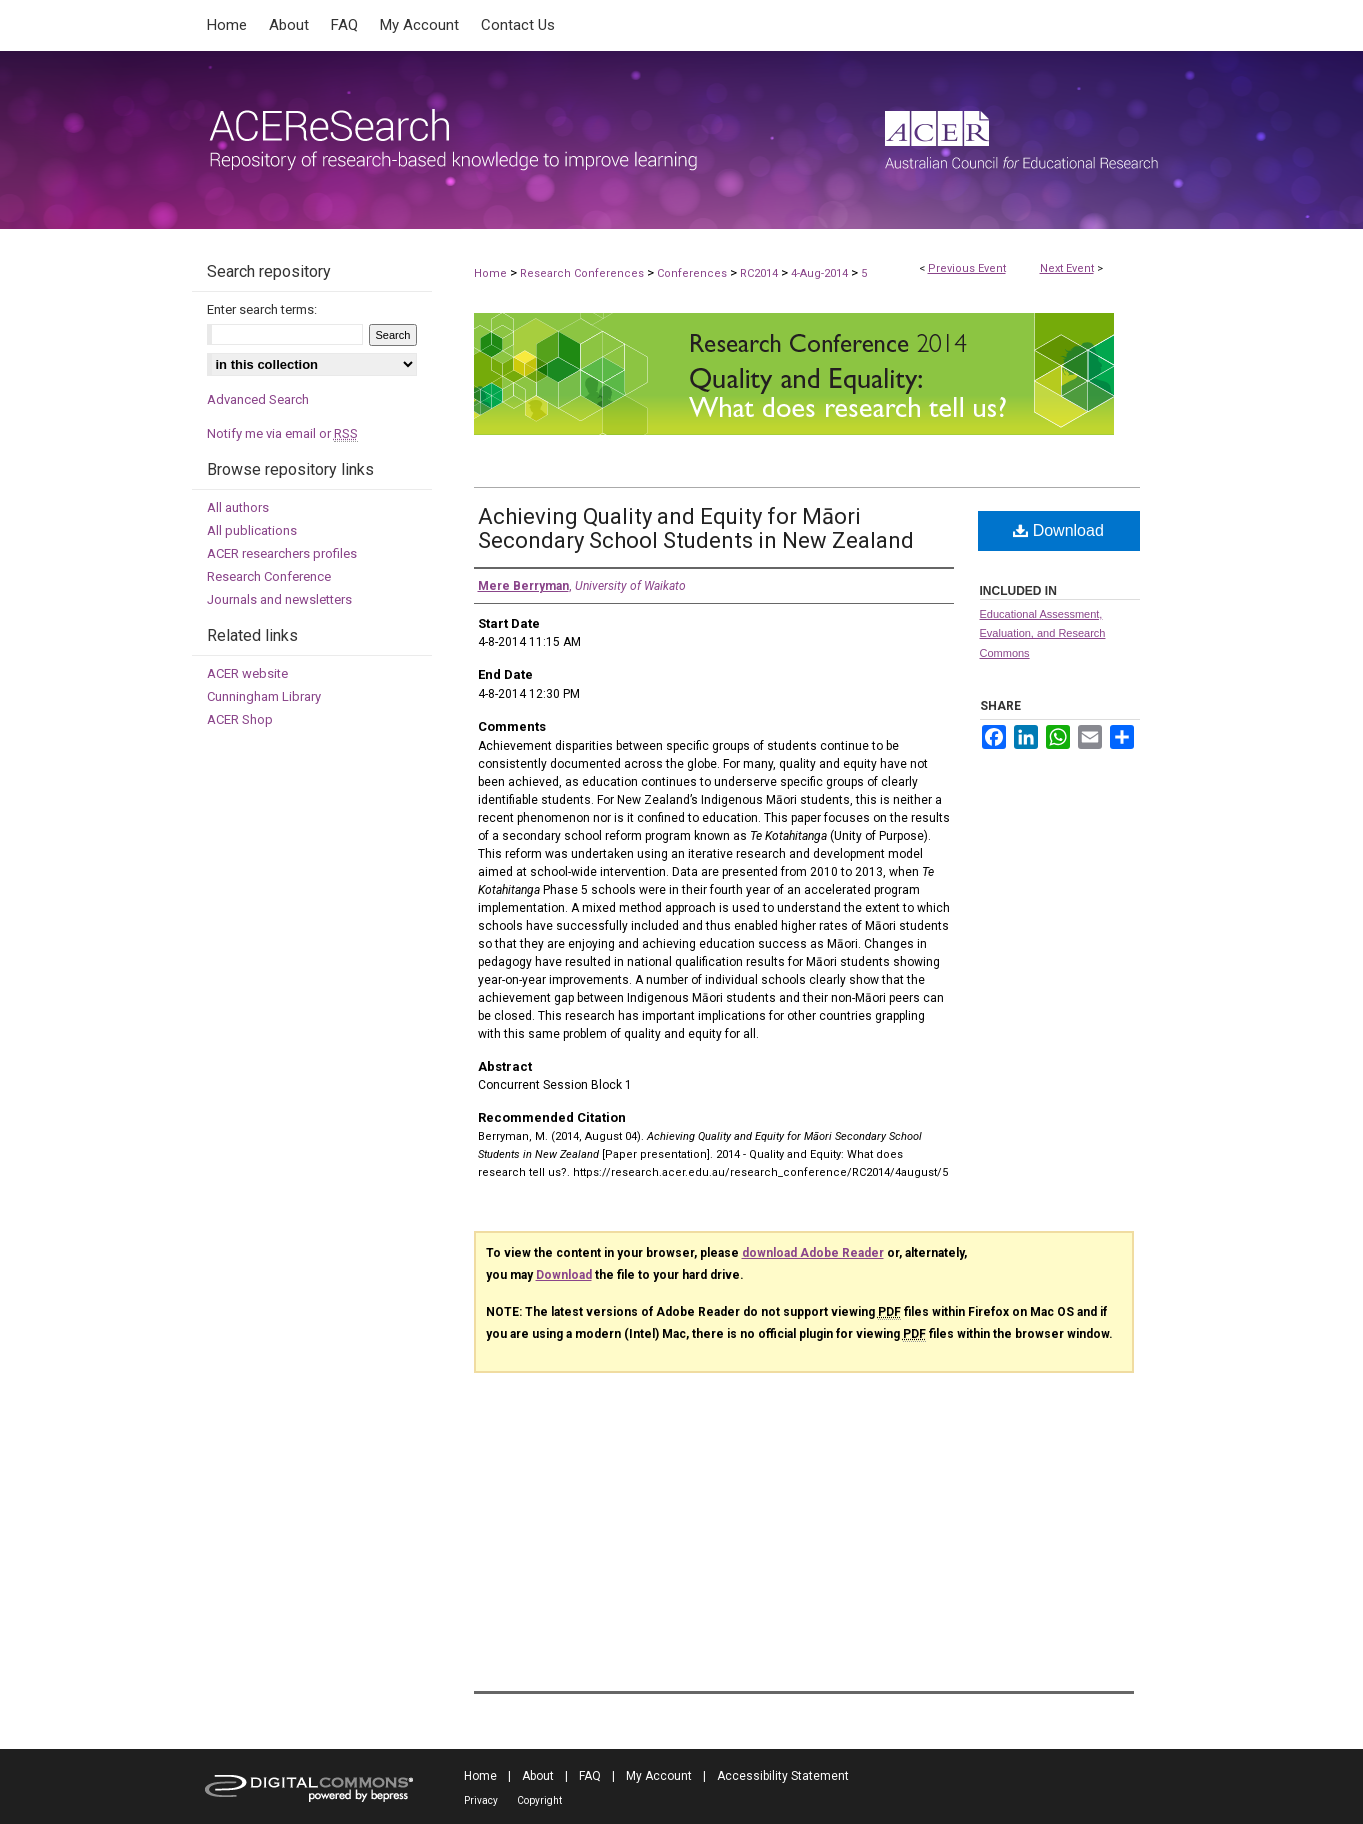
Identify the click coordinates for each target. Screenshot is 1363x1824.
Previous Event (967, 268)
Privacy (481, 1800)
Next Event (1067, 268)
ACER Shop (240, 719)
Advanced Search (258, 399)
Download (1058, 530)
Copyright (539, 1800)
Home (490, 273)
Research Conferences (583, 273)
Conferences (693, 273)
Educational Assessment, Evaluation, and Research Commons (1043, 634)
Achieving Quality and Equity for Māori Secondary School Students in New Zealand (696, 528)
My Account (659, 1776)
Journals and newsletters (279, 599)
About (538, 1776)
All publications (252, 530)
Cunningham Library (264, 696)
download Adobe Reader (813, 1253)
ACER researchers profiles (282, 553)
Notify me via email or (282, 433)
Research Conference (269, 576)
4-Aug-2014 (821, 273)
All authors (238, 507)
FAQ (590, 1776)
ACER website (247, 673)
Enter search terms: (262, 309)
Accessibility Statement (783, 1776)
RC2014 (760, 273)
